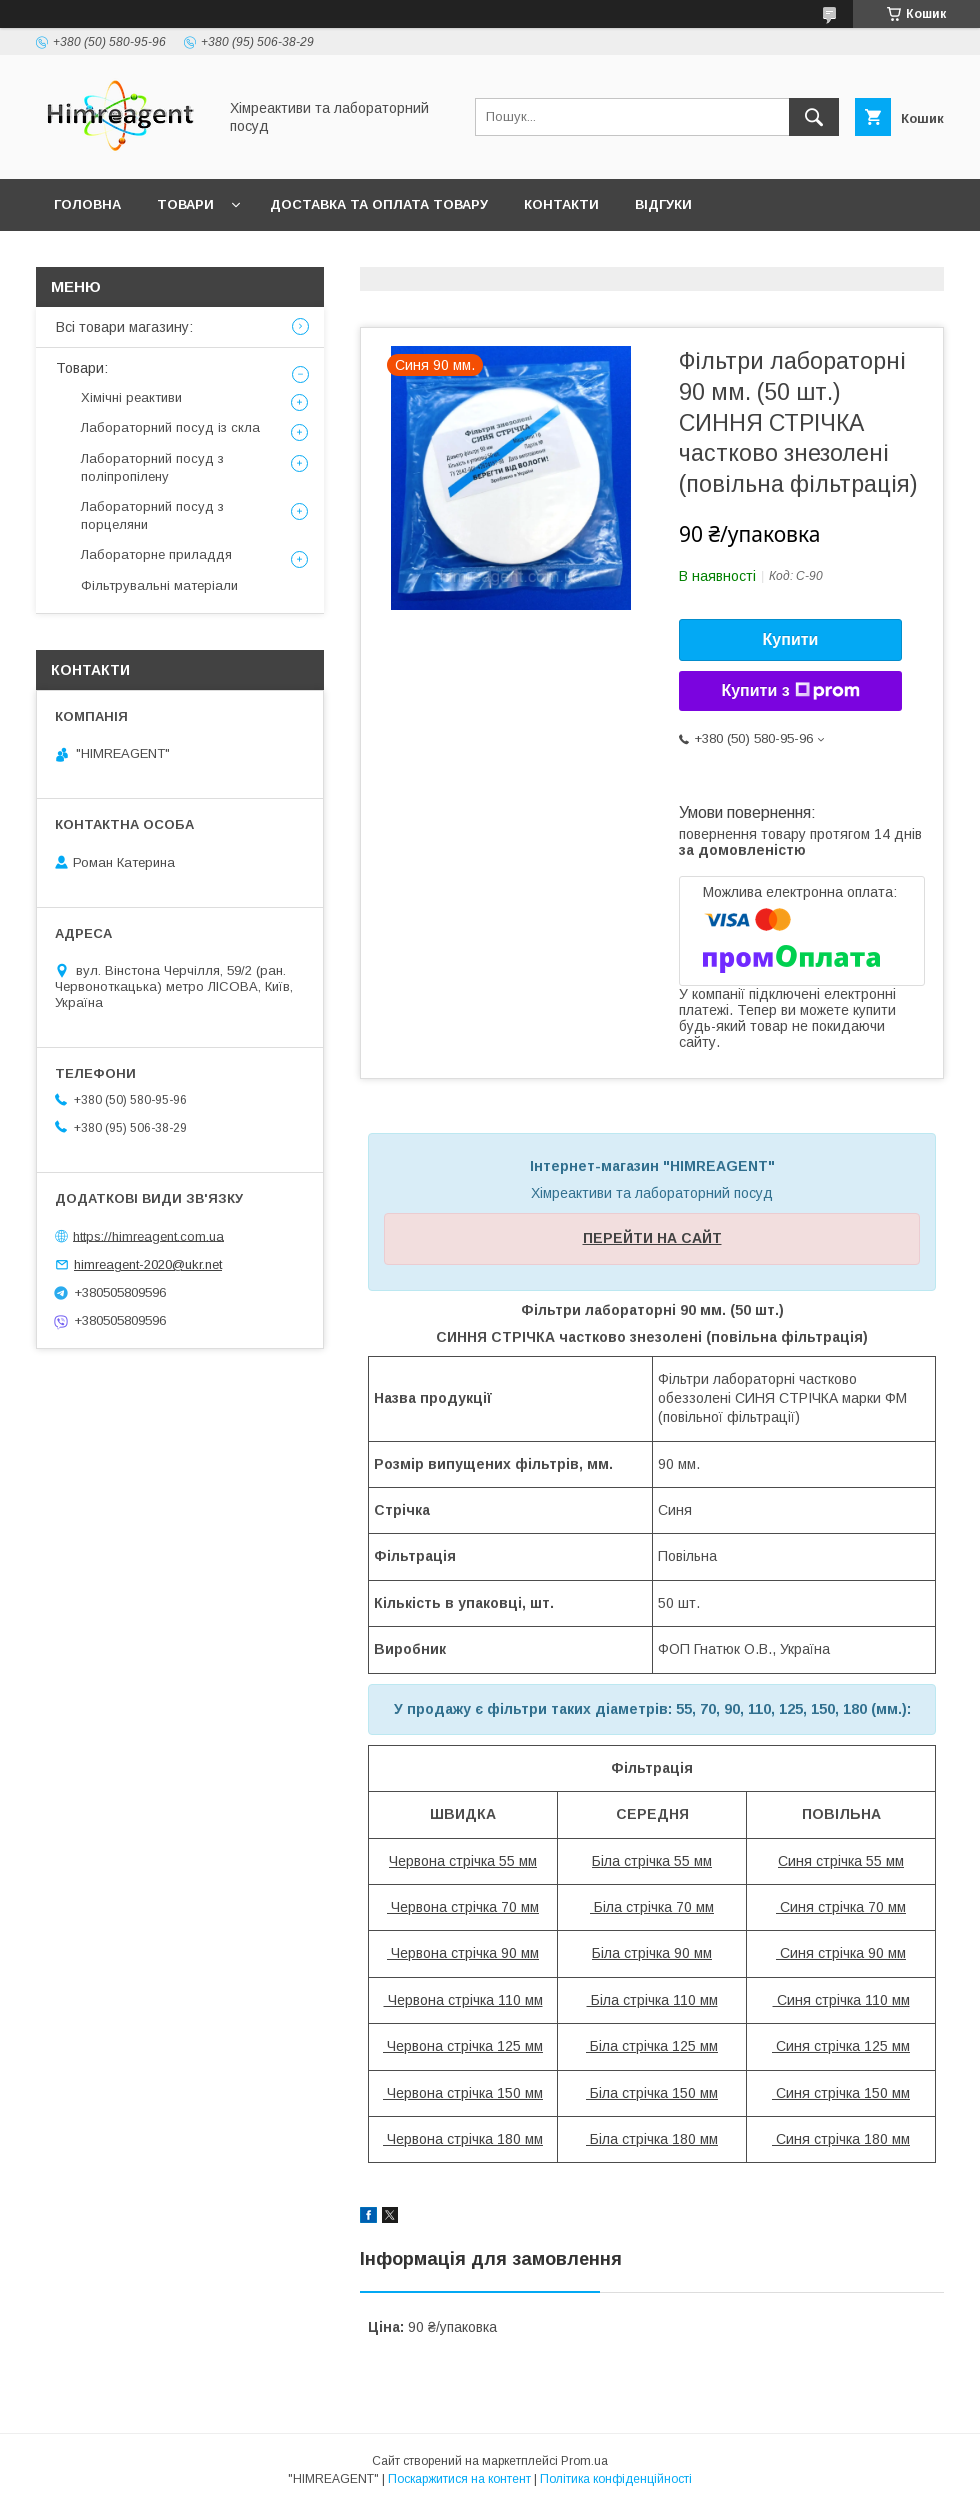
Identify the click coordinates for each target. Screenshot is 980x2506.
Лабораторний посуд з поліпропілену (152, 467)
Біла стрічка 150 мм (652, 2093)
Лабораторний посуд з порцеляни (152, 515)
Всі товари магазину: (124, 327)
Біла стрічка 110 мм (652, 2000)
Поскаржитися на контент (459, 2479)
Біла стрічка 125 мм (652, 2046)
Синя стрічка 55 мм (841, 1861)
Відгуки (663, 204)
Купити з (790, 691)
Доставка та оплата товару (379, 204)
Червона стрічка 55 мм (463, 1861)
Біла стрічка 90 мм (652, 1953)
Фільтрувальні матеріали (159, 585)
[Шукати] (814, 117)
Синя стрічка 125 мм (841, 2046)
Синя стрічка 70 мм (841, 1907)
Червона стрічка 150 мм (463, 2093)
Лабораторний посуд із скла (170, 427)
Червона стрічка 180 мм (463, 2139)
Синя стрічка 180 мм (841, 2139)
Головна (87, 204)
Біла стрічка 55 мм (652, 1861)
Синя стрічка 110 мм (841, 2000)
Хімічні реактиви (131, 397)
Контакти (561, 204)
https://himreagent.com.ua (148, 1235)
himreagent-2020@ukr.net (148, 1264)
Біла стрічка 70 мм (652, 1907)
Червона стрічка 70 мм (463, 1907)
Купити (791, 639)
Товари (185, 204)
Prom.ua (584, 2461)
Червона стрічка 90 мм (463, 1953)
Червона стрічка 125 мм (463, 2046)
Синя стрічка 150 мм (841, 2093)
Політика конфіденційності (616, 2479)
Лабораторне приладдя (156, 554)
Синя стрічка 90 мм (841, 1953)
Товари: (82, 368)
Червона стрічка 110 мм (463, 2000)
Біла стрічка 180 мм (652, 2139)
